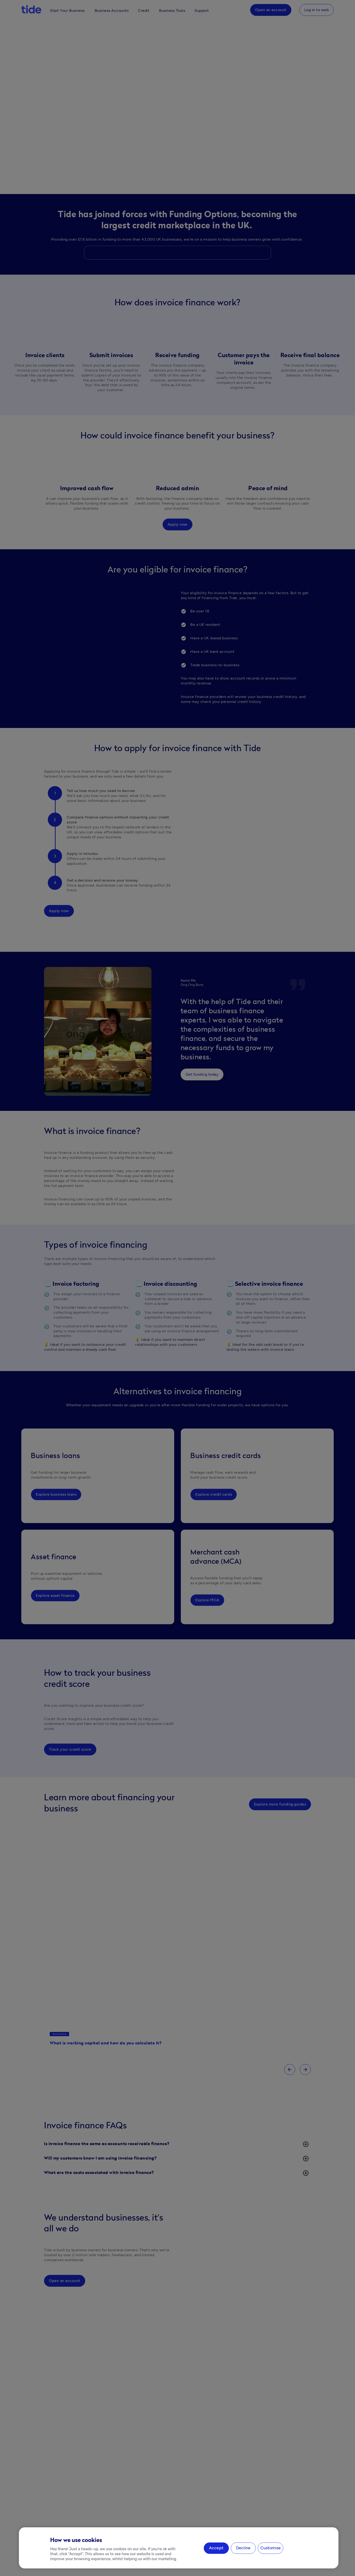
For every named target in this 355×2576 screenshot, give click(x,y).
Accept (216, 2547)
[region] (178, 2547)
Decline (243, 2547)
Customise (270, 2547)
